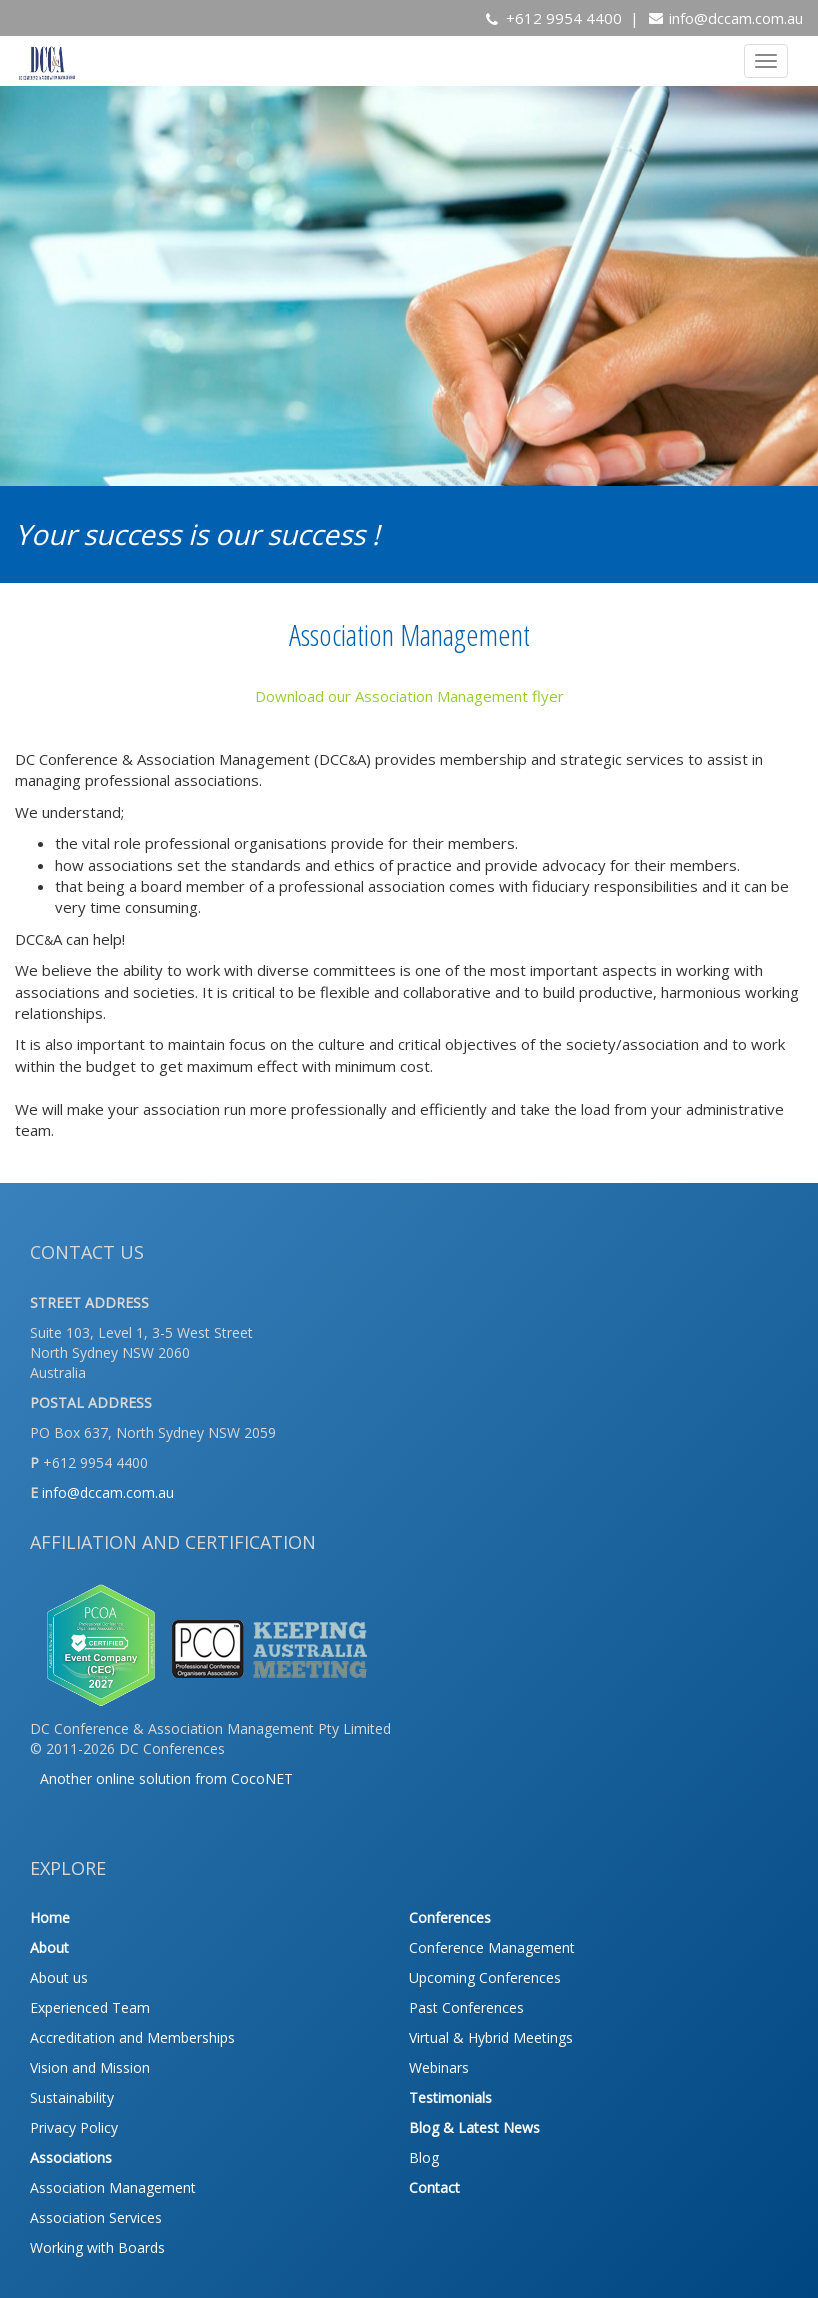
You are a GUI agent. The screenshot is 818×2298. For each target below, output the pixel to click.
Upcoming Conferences (485, 1977)
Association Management (113, 2187)
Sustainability (72, 2097)
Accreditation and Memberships (132, 2037)
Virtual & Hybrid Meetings (491, 2037)
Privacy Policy (74, 2127)
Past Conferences (466, 2007)
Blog (424, 2157)
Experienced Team (90, 2007)
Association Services (96, 2217)
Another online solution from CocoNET (166, 1778)
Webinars (439, 2067)
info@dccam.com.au (736, 18)
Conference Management (492, 1947)
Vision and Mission (90, 2067)
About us (59, 1977)
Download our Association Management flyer (409, 696)
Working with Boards (97, 2247)
